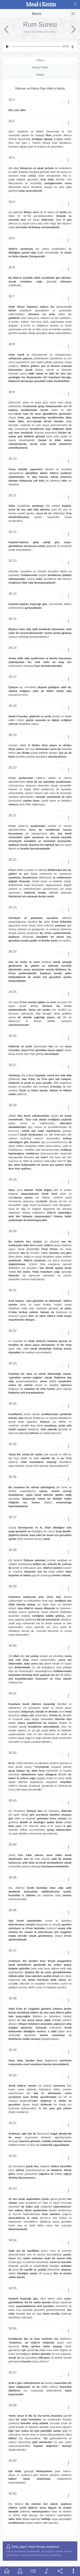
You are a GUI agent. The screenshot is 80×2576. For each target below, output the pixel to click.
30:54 (12, 2240)
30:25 (12, 992)
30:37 (12, 1517)
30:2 (11, 121)
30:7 (11, 296)
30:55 (12, 2288)
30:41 (12, 1693)
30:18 (12, 706)
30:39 (12, 1586)
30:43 (12, 1800)
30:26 (12, 1036)
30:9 (11, 392)
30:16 (12, 648)
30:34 (12, 1403)
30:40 (12, 1645)
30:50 (12, 2075)
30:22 (12, 859)
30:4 (11, 202)
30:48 (12, 1998)
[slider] (36, 46)
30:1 (11, 100)
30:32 (12, 1330)
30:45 (12, 1877)
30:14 (12, 593)
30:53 (12, 2188)
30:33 (12, 1363)
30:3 (11, 157)
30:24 (12, 951)
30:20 (12, 767)
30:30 (12, 1231)
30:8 (11, 344)
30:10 (12, 459)
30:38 (12, 1550)
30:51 (12, 2123)
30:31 (12, 1290)
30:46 (12, 1910)
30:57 (12, 2372)
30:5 (11, 238)
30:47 (12, 1950)
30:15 (12, 619)
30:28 (12, 1105)
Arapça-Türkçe (40, 67)
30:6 (11, 267)
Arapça (40, 74)
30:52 (12, 2156)
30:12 (12, 532)
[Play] (7, 46)
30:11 (12, 495)
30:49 (12, 2050)
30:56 (12, 2328)
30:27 (12, 1065)
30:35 (12, 1444)
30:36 (12, 1477)
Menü (36, 14)
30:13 (12, 561)
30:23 (12, 907)
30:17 (12, 677)
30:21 (12, 815)
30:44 (12, 1844)
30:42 (12, 1753)
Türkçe (40, 60)
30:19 (12, 735)
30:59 (12, 2460)
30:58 (12, 2405)
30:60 (12, 2493)
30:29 (12, 1179)
